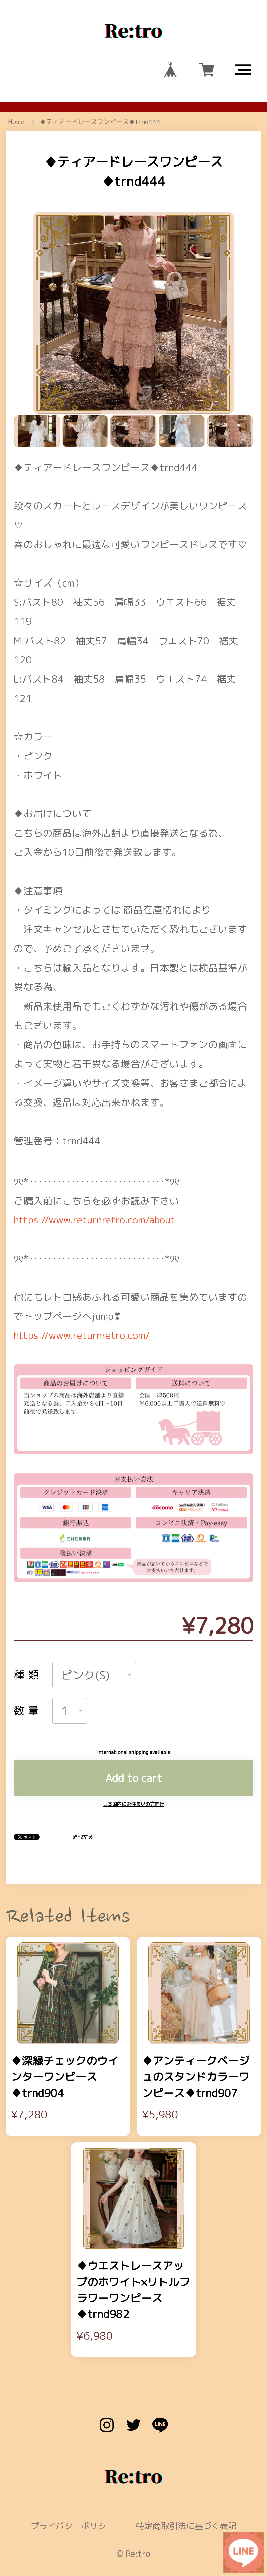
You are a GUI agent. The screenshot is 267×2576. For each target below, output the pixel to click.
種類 (28, 1618)
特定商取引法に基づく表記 (186, 2470)
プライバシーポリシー (72, 2470)
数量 (28, 1654)
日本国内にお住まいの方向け (133, 1748)
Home (16, 122)
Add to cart (133, 1722)
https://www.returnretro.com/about (94, 1164)
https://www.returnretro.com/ (82, 1279)
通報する (83, 1780)
